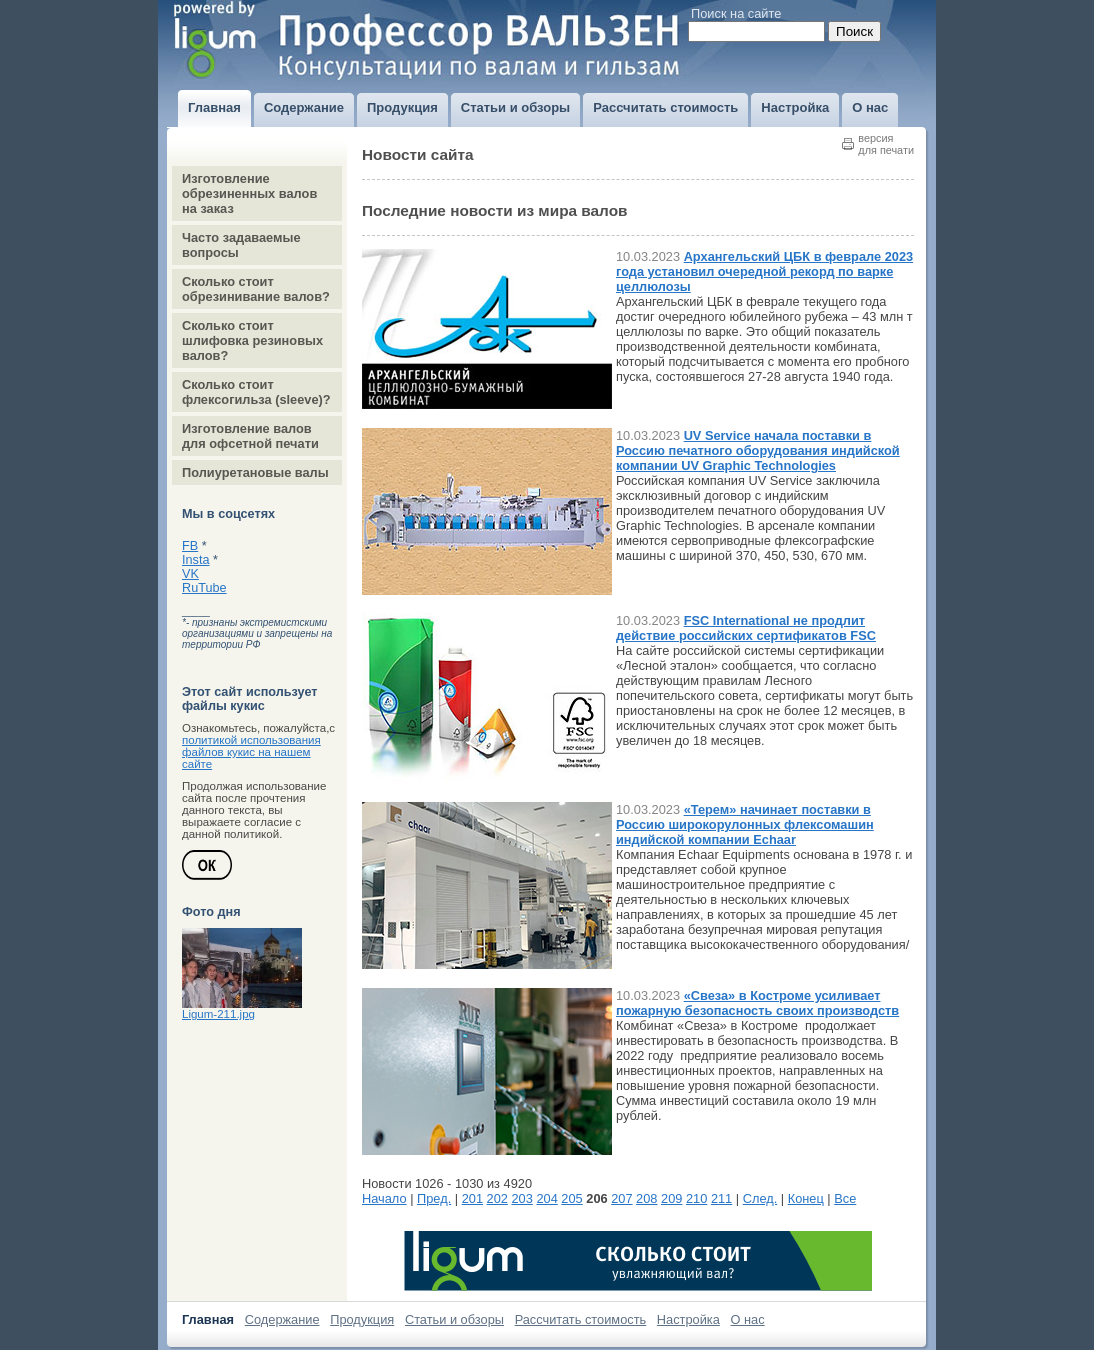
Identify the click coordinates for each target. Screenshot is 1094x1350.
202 (497, 1198)
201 (472, 1198)
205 (571, 1198)
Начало (384, 1198)
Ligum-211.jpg (218, 1014)
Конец (806, 1198)
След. (760, 1198)
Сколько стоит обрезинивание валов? (256, 289)
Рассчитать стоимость (581, 1319)
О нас (748, 1319)
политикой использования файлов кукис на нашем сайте (251, 752)
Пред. (434, 1198)
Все (845, 1198)
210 (696, 1198)
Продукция (362, 1319)
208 (646, 1198)
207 (621, 1198)
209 (671, 1198)
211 (721, 1198)
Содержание (282, 1319)
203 (522, 1198)
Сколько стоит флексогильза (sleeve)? (256, 392)
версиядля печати (886, 144)
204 (546, 1198)
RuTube (204, 588)
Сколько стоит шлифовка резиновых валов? (252, 340)
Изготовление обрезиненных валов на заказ (249, 193)
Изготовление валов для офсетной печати (250, 436)
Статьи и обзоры (454, 1319)
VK (190, 574)
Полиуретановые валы (255, 472)
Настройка (688, 1319)
